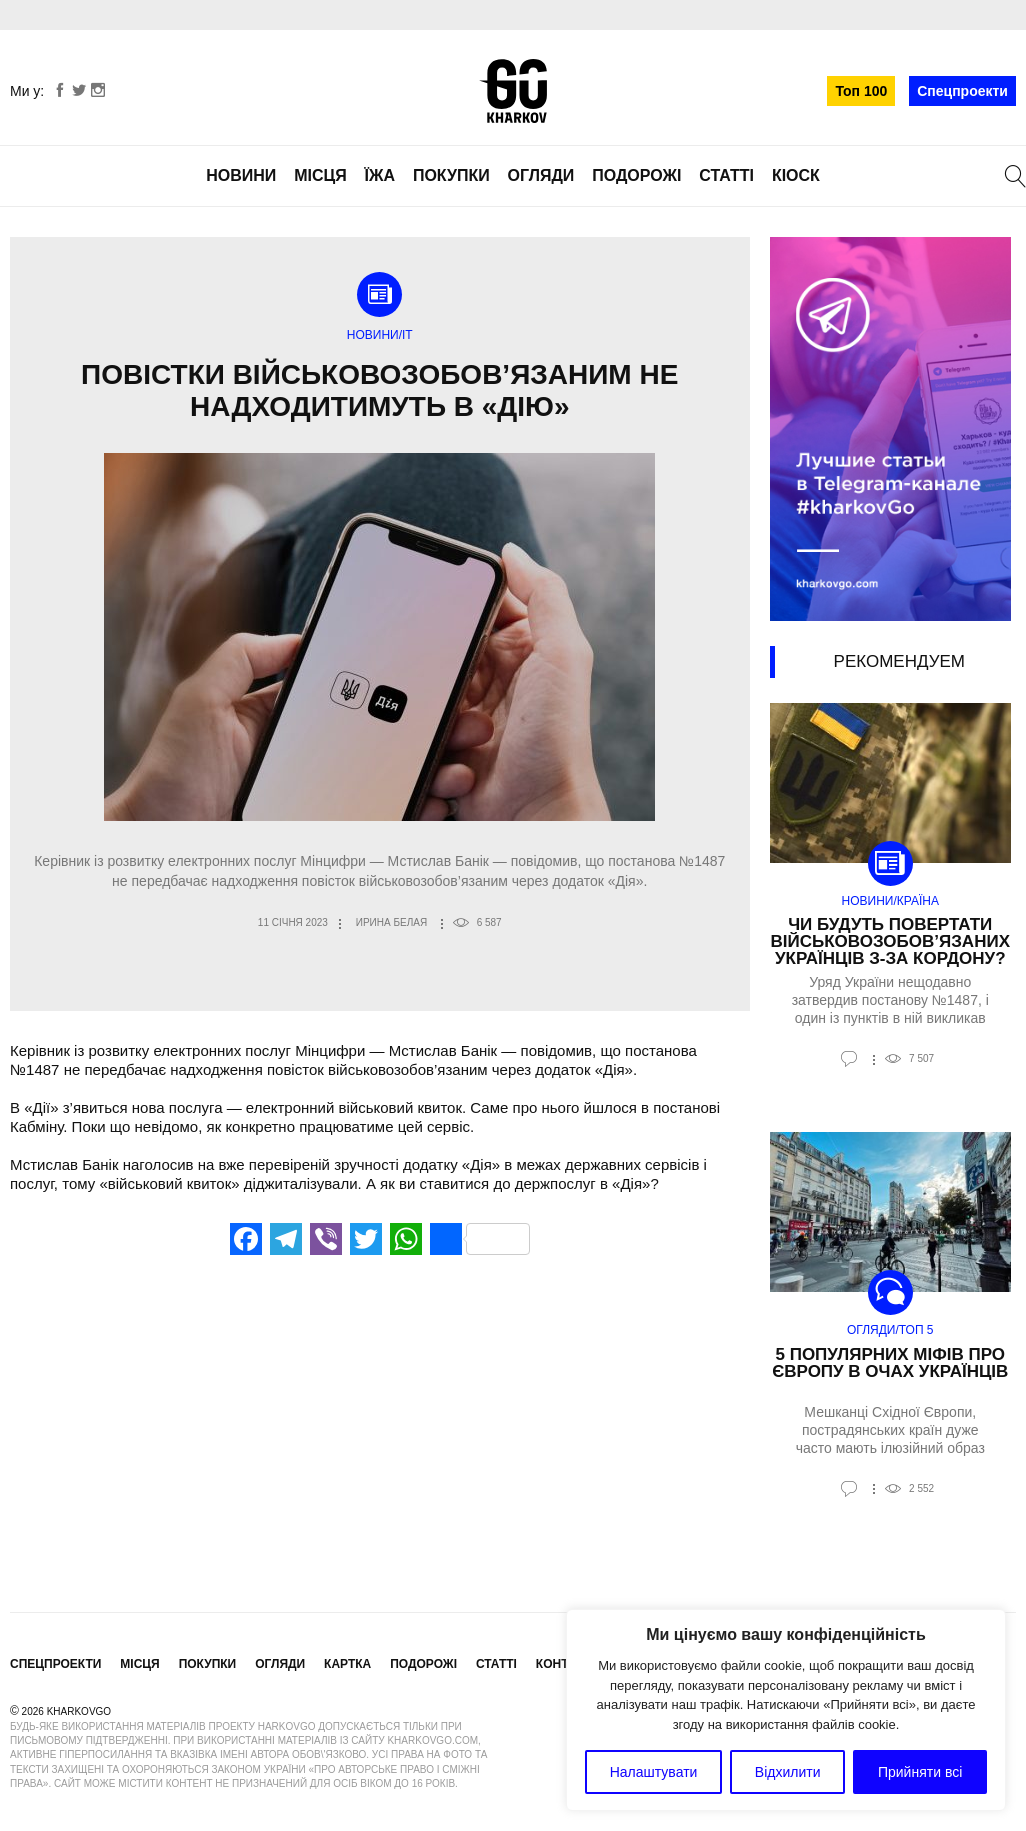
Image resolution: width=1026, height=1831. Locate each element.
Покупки (451, 175)
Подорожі (636, 175)
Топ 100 (861, 91)
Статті (726, 175)
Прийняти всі (920, 1772)
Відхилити (788, 1772)
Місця (320, 175)
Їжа (380, 175)
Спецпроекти (962, 91)
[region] (786, 1710)
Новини (241, 175)
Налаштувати (654, 1772)
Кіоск (796, 175)
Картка (347, 1664)
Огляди (541, 175)
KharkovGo (513, 91)
